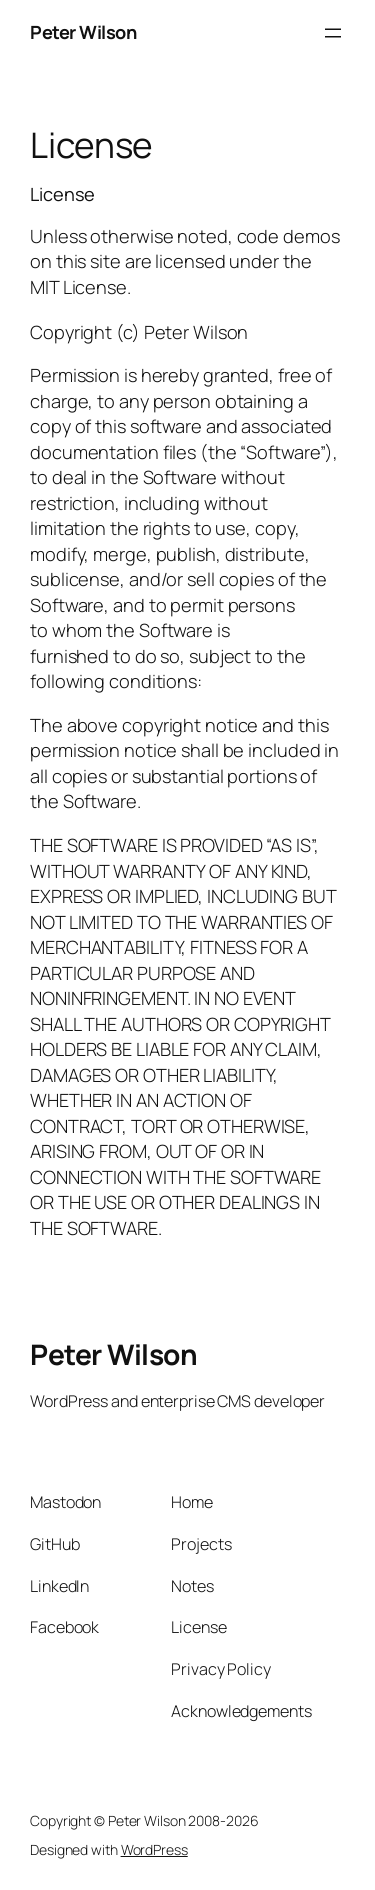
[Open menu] (333, 33)
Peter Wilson (83, 32)
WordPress (154, 1849)
